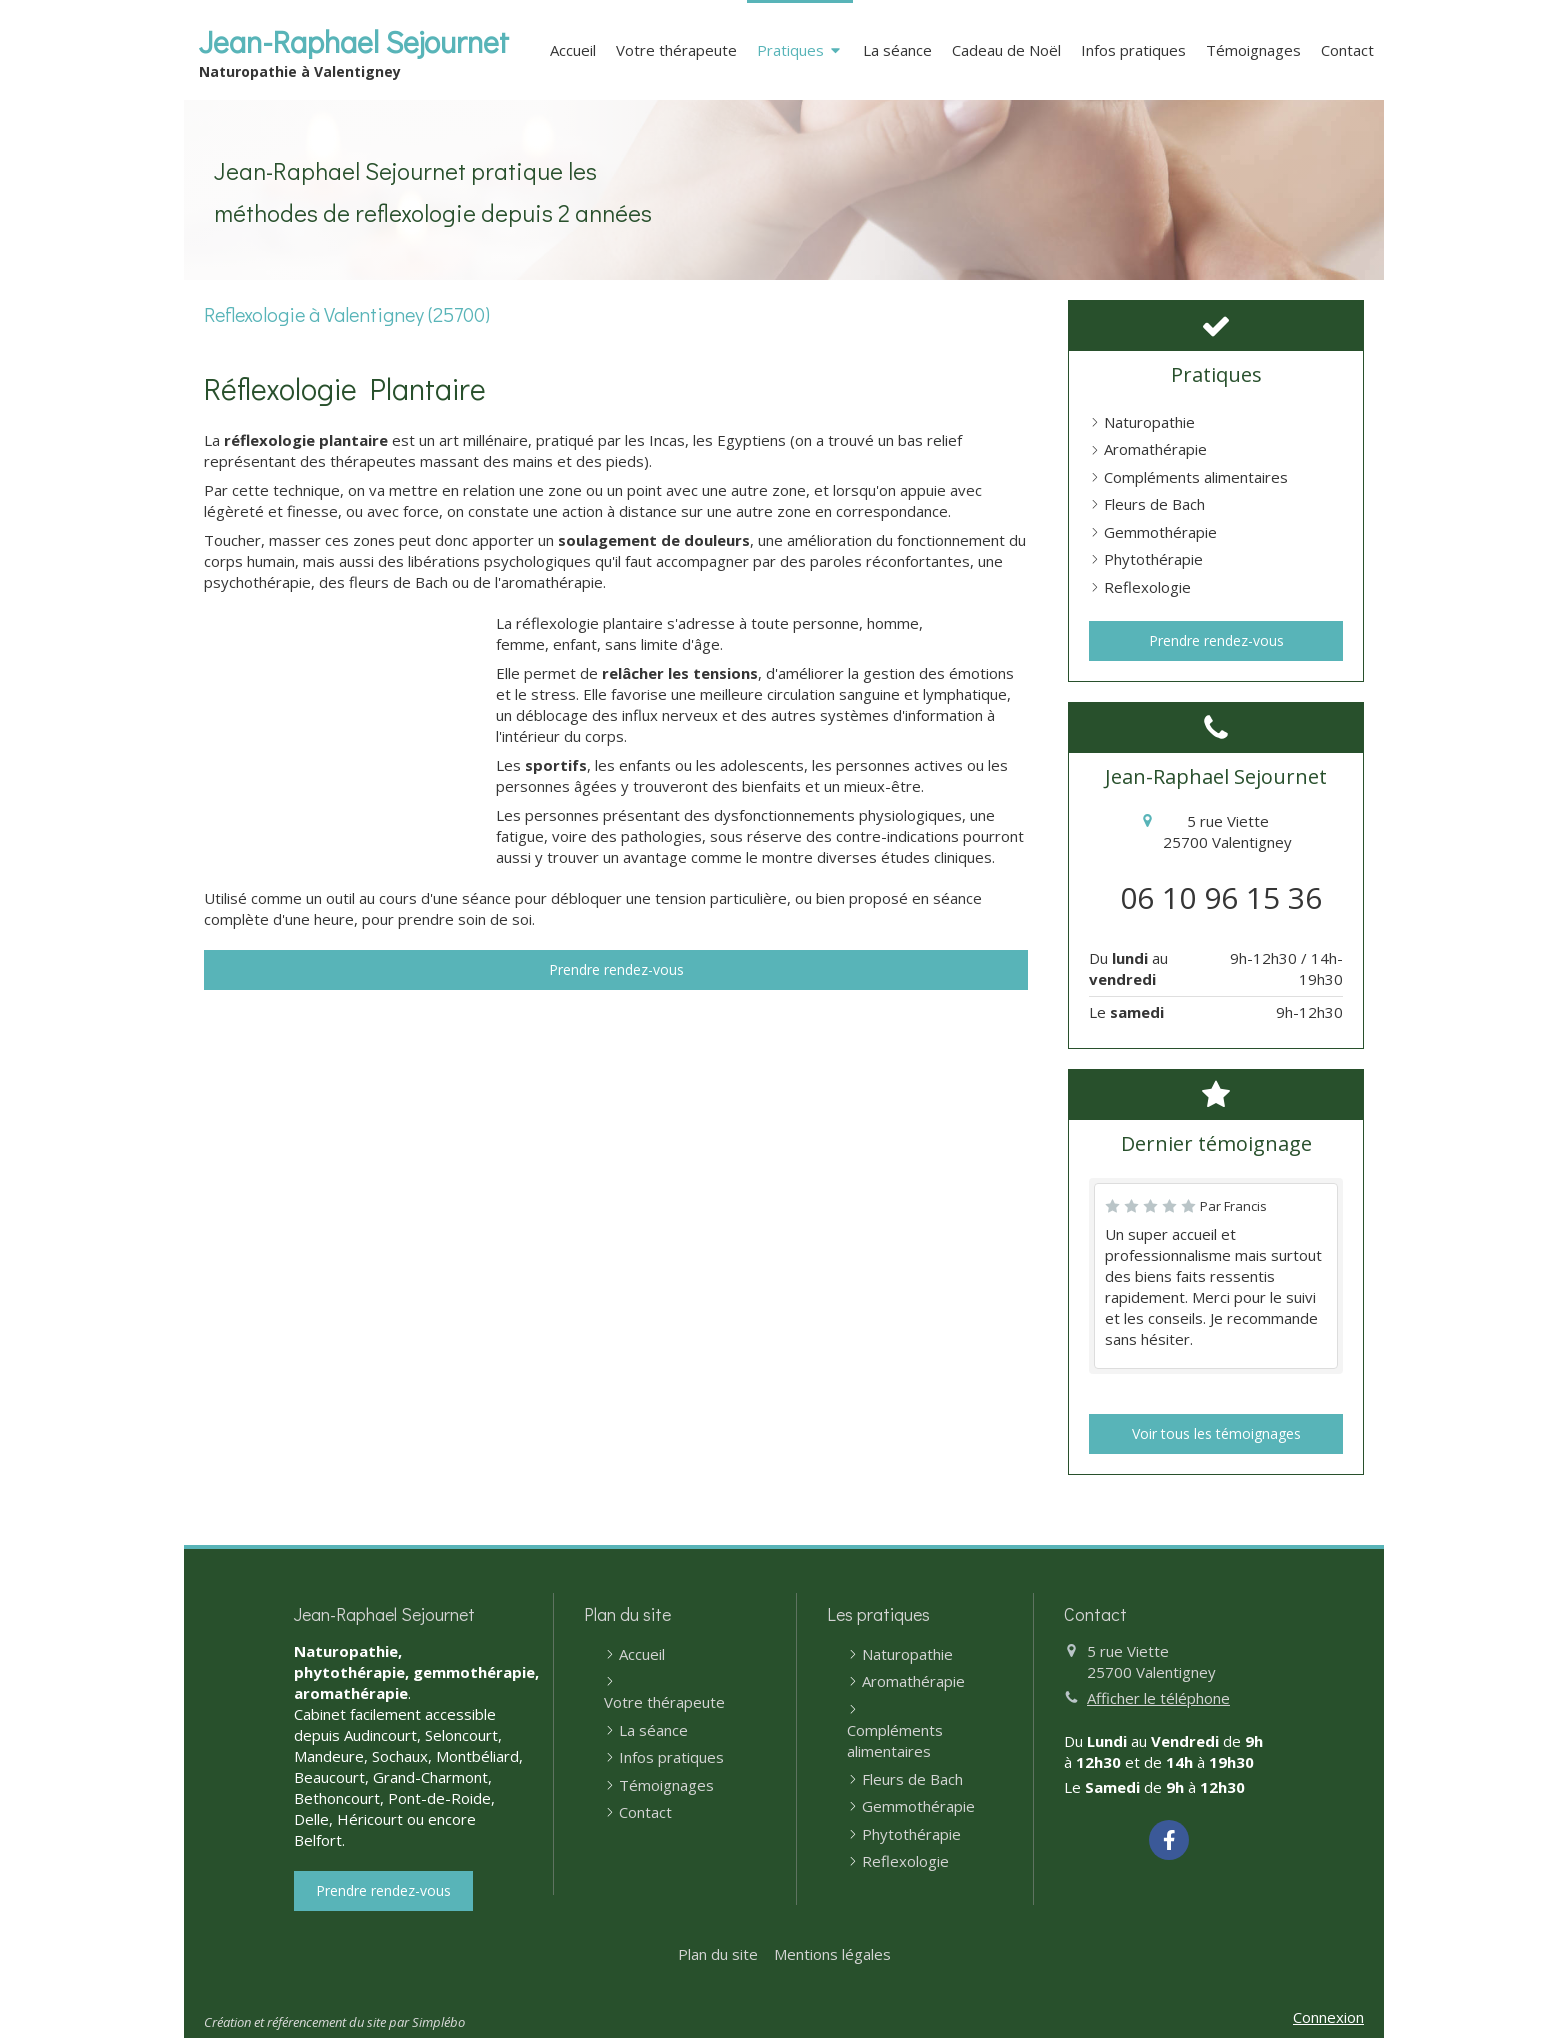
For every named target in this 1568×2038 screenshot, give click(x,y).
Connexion (1328, 2017)
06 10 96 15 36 (1221, 897)
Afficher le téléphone (1158, 1698)
